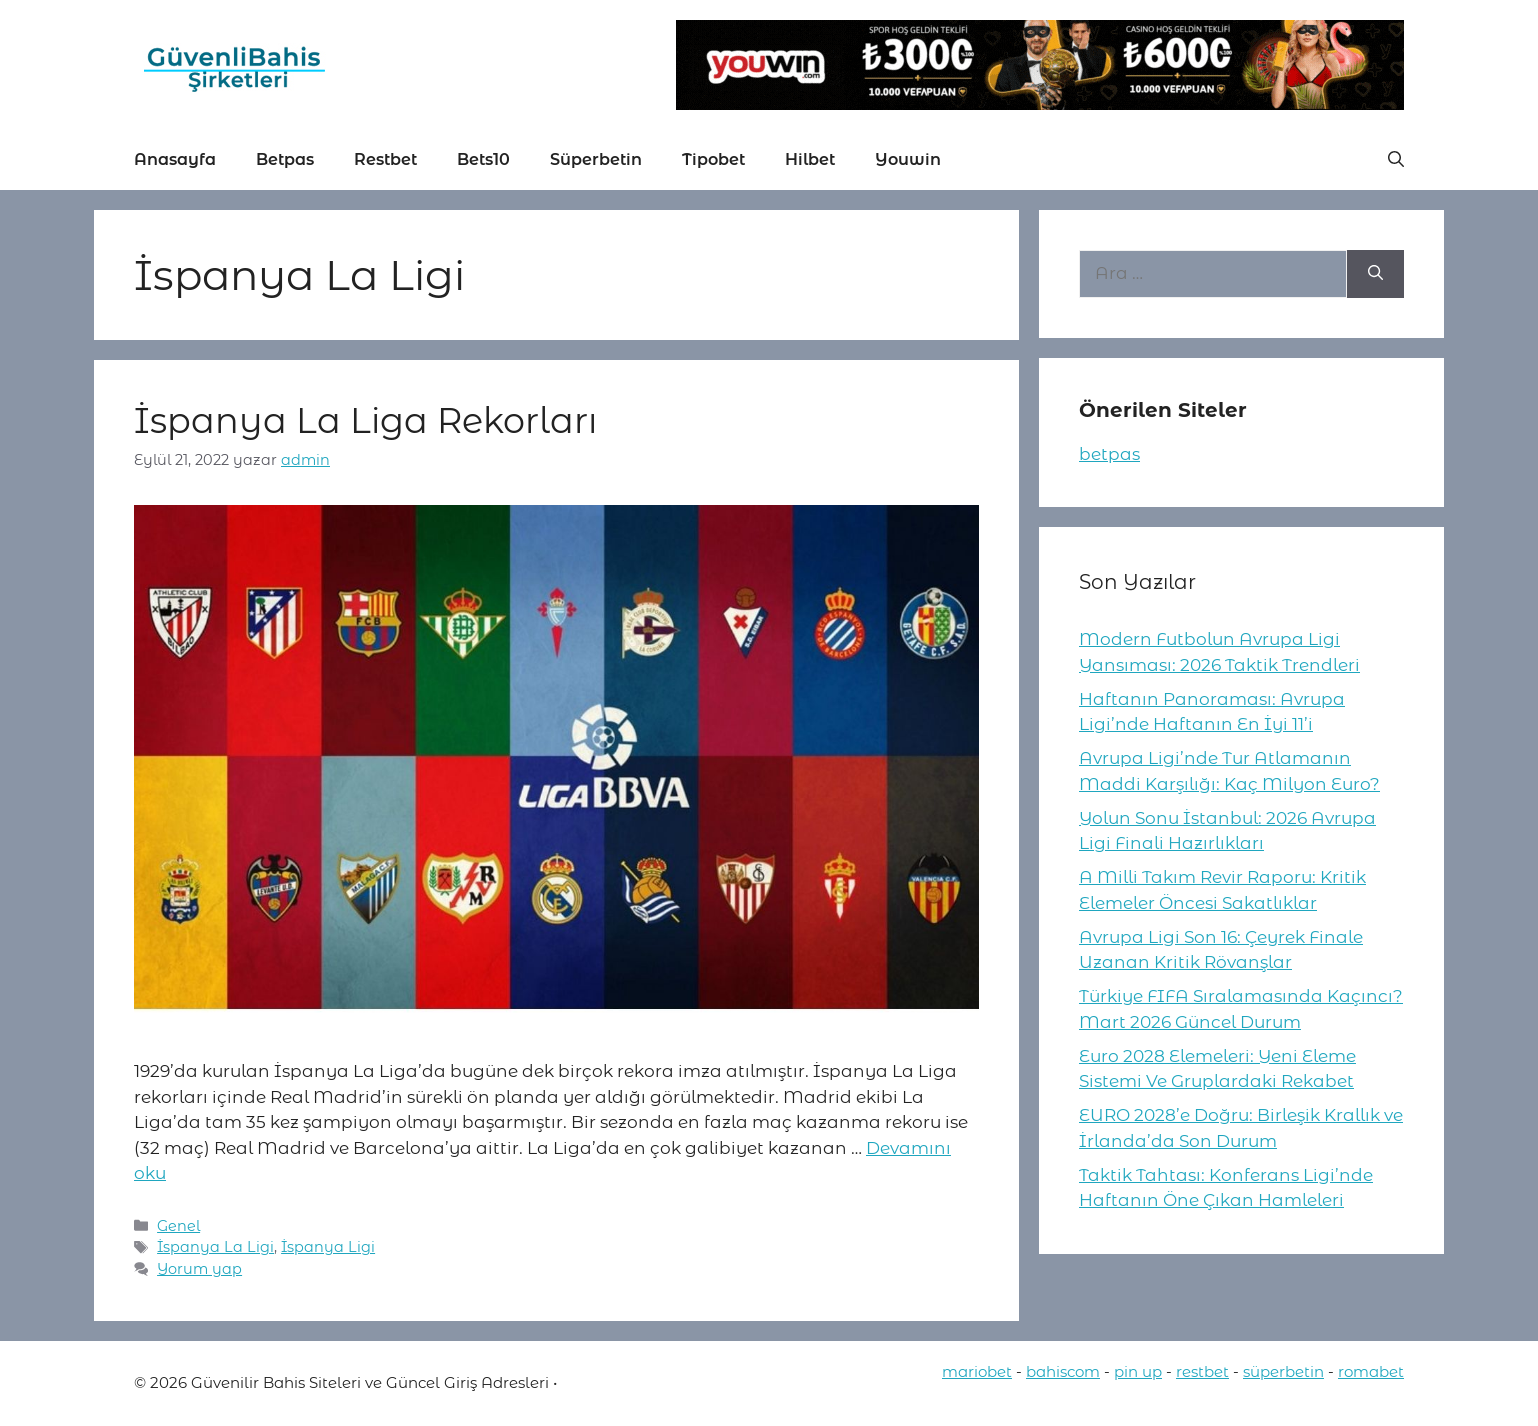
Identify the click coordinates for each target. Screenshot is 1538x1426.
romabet (1371, 1371)
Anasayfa (175, 159)
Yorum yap (199, 1269)
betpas (1109, 454)
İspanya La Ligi (215, 1247)
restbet (1202, 1371)
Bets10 (483, 159)
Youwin (908, 159)
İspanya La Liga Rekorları (365, 420)
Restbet (385, 159)
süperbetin (1283, 1371)
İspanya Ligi (328, 1247)
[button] (1396, 160)
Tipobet (713, 159)
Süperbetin (596, 159)
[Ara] (1375, 274)
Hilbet (810, 159)
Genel (178, 1226)
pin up (1138, 1371)
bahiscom (1063, 1371)
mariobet (977, 1371)
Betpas (285, 159)
